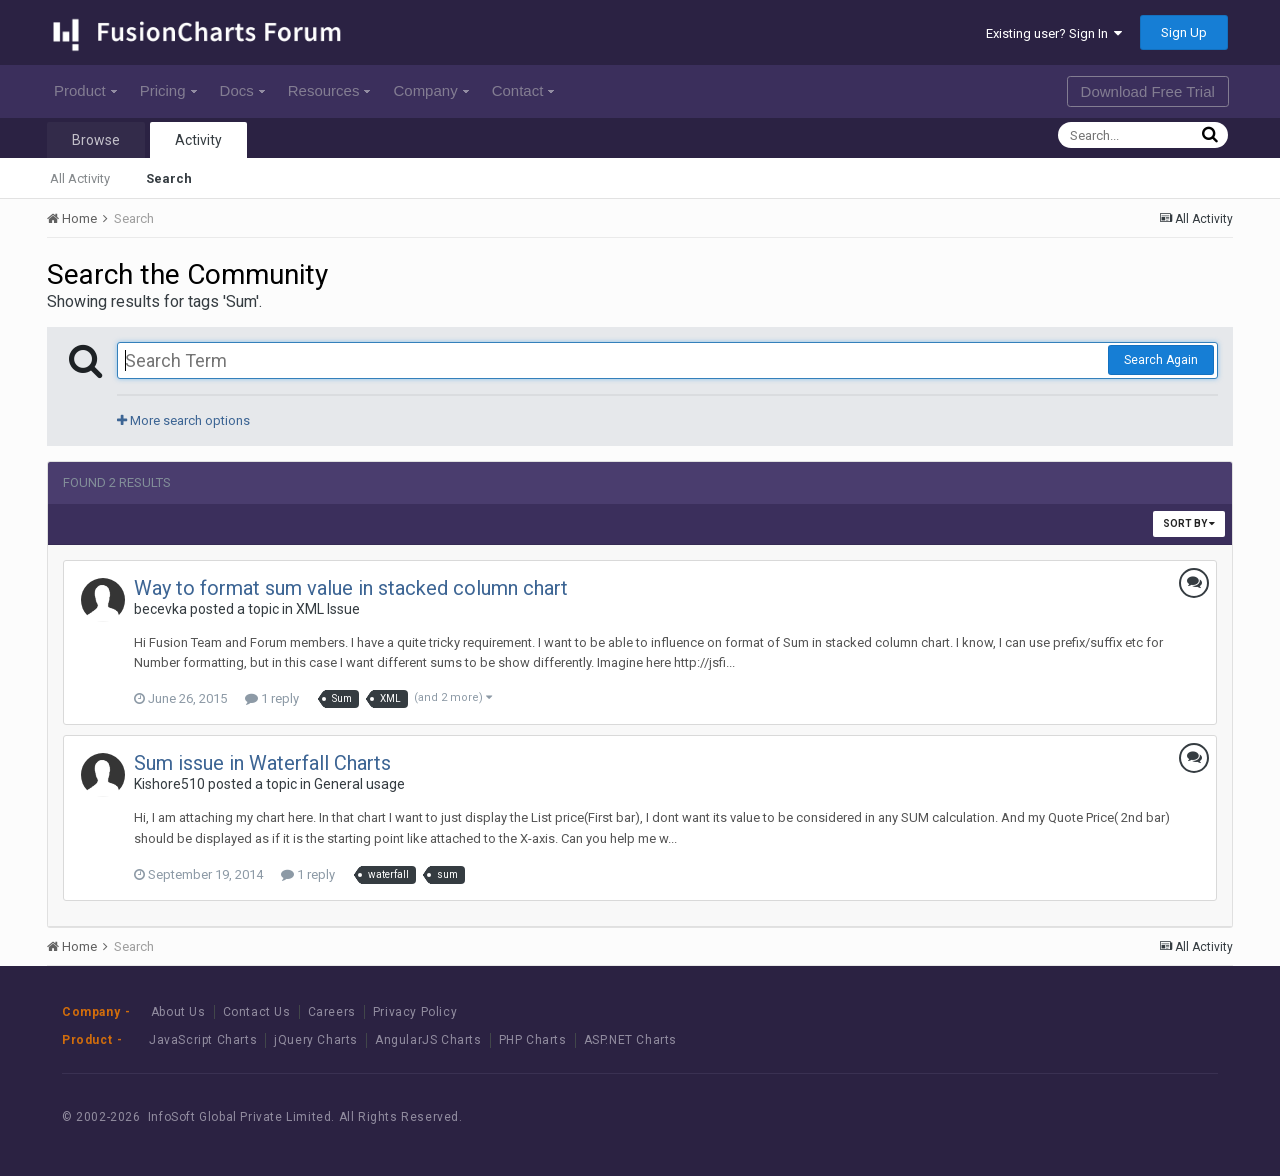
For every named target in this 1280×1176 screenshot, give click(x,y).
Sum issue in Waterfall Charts (262, 763)
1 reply (272, 698)
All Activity (80, 178)
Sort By (1189, 523)
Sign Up (1184, 32)
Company (430, 90)
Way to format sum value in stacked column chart (351, 588)
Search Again (1161, 360)
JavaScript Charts (203, 1040)
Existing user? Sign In (1054, 33)
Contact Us (257, 1012)
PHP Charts (533, 1040)
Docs (242, 90)
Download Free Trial (1148, 91)
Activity (198, 140)
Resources (329, 90)
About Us (178, 1012)
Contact (523, 90)
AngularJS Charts (428, 1040)
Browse (96, 140)
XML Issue (328, 609)
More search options (183, 420)
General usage (359, 784)
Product (85, 90)
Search (169, 178)
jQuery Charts (316, 1040)
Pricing (168, 90)
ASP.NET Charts (630, 1040)
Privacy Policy (415, 1012)
